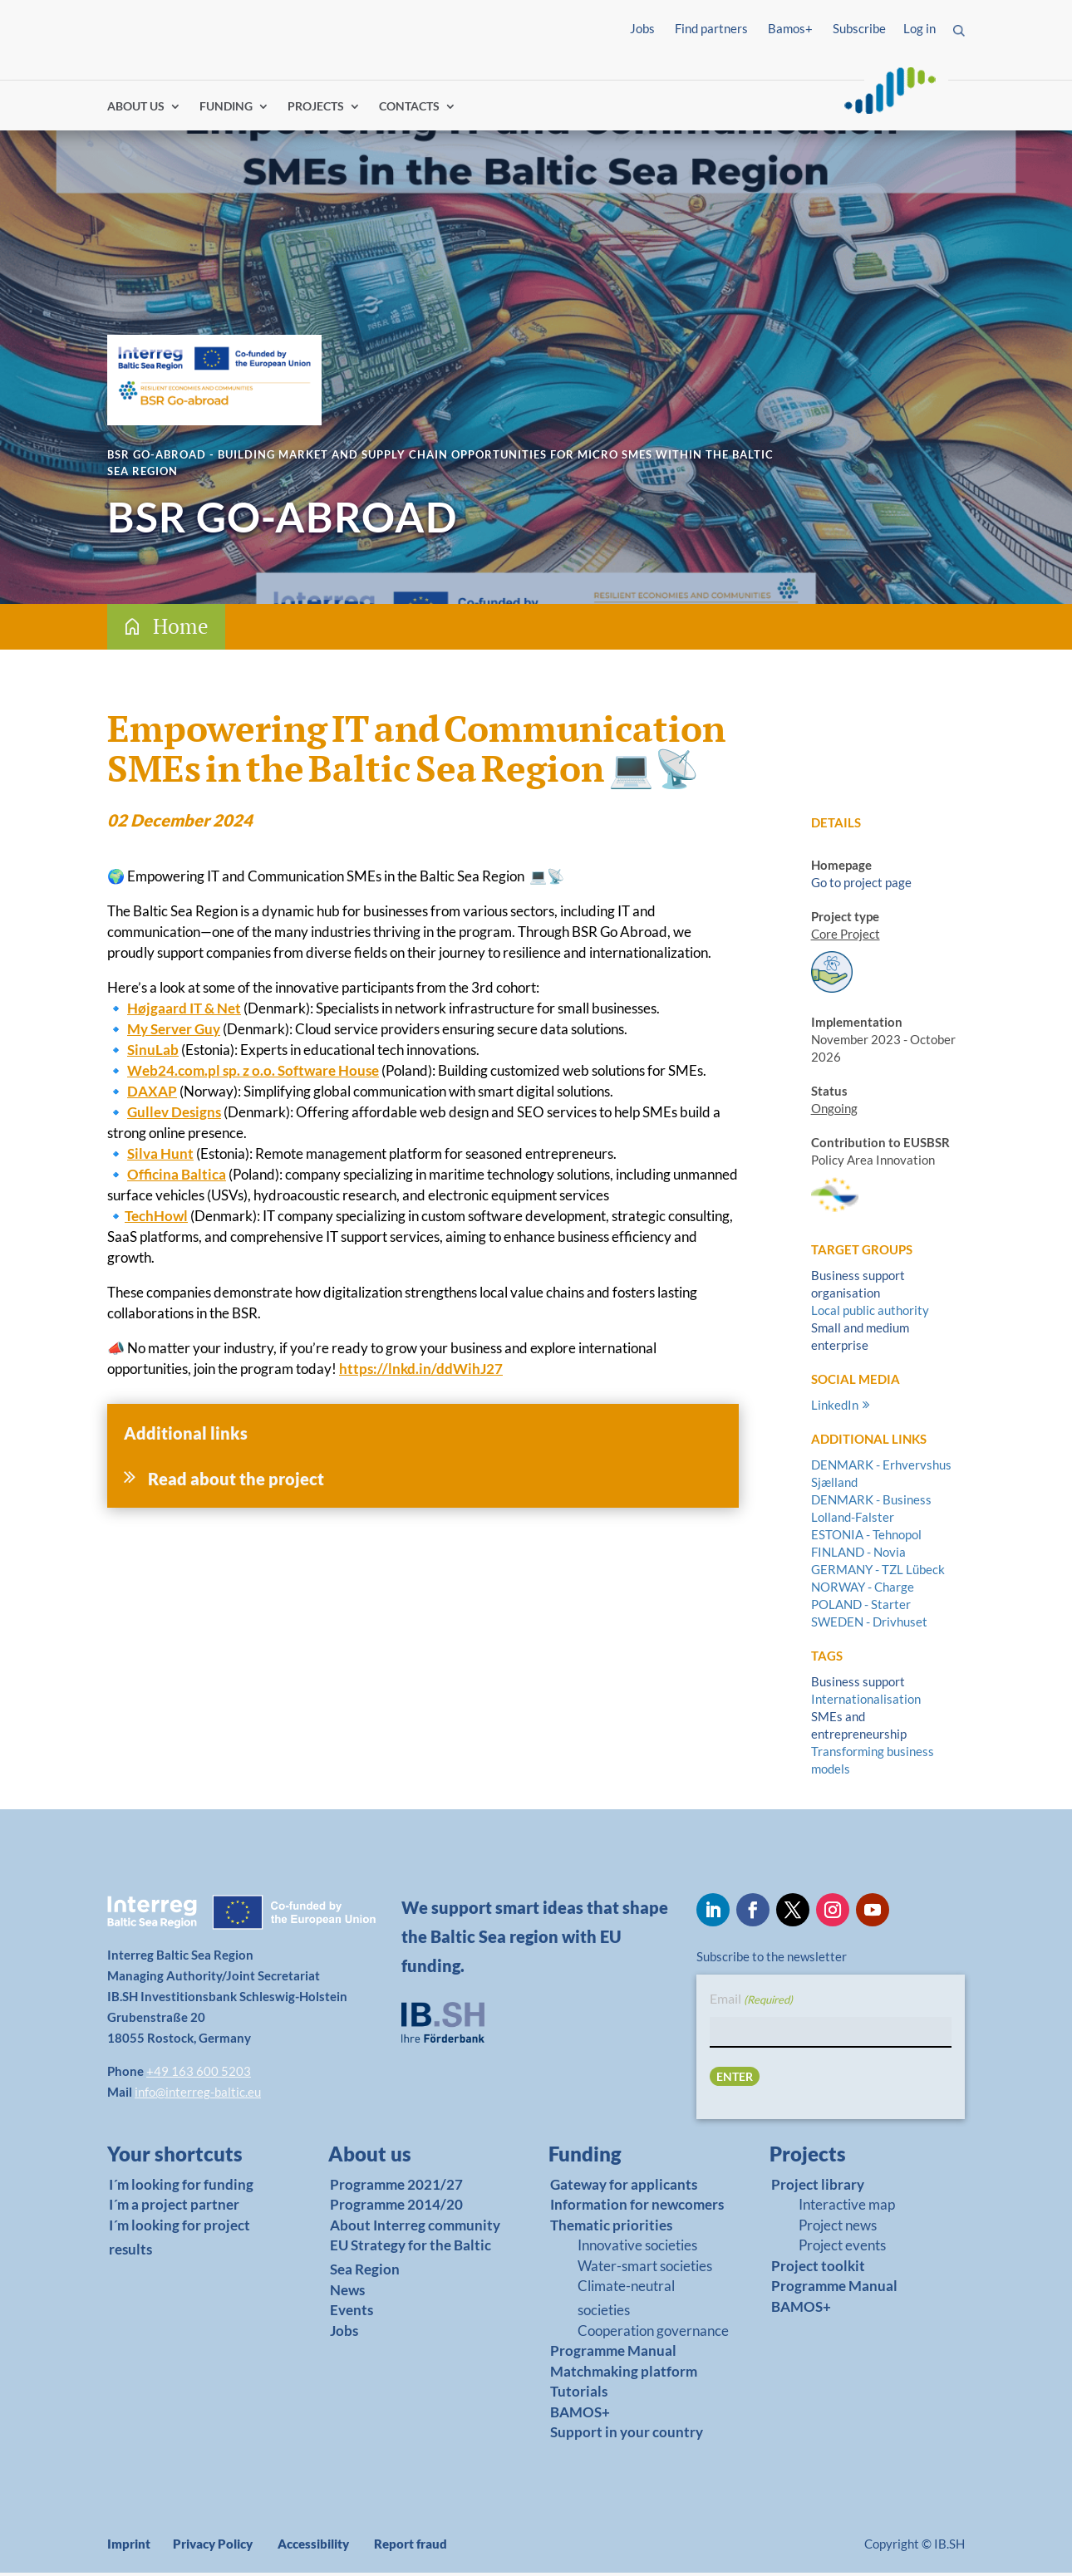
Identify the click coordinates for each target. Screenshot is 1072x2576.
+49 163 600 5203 (198, 2074)
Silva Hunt (160, 1156)
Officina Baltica (176, 1177)
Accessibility (313, 2546)
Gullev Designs (174, 1115)
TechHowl (156, 1219)
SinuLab (153, 1053)
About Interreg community (415, 2228)
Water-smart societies (645, 2269)
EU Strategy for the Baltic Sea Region (410, 2260)
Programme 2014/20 (396, 2207)
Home (181, 629)
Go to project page (861, 885)
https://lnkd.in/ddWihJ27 (421, 1372)
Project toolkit (818, 2269)
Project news (838, 2228)
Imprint (128, 2546)
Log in (919, 28)
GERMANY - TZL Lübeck (878, 1572)
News (347, 2293)
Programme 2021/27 (396, 2187)
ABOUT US (136, 110)
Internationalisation (866, 1702)
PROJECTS (316, 110)
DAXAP (152, 1094)
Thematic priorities (611, 2228)
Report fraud (410, 2546)
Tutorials (578, 2395)
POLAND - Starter (861, 1607)
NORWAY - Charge (862, 1589)
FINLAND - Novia (858, 1555)
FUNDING (226, 110)
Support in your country (626, 2436)
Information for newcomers (637, 2207)
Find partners (711, 28)
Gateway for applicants (623, 2187)
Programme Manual (613, 2354)
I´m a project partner (174, 2207)
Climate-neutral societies (626, 2301)
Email (751, 2003)
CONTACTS (409, 110)
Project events (842, 2248)
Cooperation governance (653, 2334)
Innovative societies (637, 2248)
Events (351, 2313)
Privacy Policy (213, 2546)
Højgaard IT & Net (184, 1011)
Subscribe (859, 28)
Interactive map (847, 2207)
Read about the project (236, 1482)
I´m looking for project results (179, 2240)
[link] (185, 2161)
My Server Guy (173, 1032)
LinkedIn (834, 1408)
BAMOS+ (580, 2415)
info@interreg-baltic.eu (198, 2095)
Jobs (642, 28)
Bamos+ (790, 28)
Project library (817, 2187)
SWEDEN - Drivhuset (869, 1624)
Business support (858, 1684)
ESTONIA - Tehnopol (866, 1537)
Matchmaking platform (623, 2374)
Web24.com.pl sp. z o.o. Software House (253, 1073)
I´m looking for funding (181, 2187)
